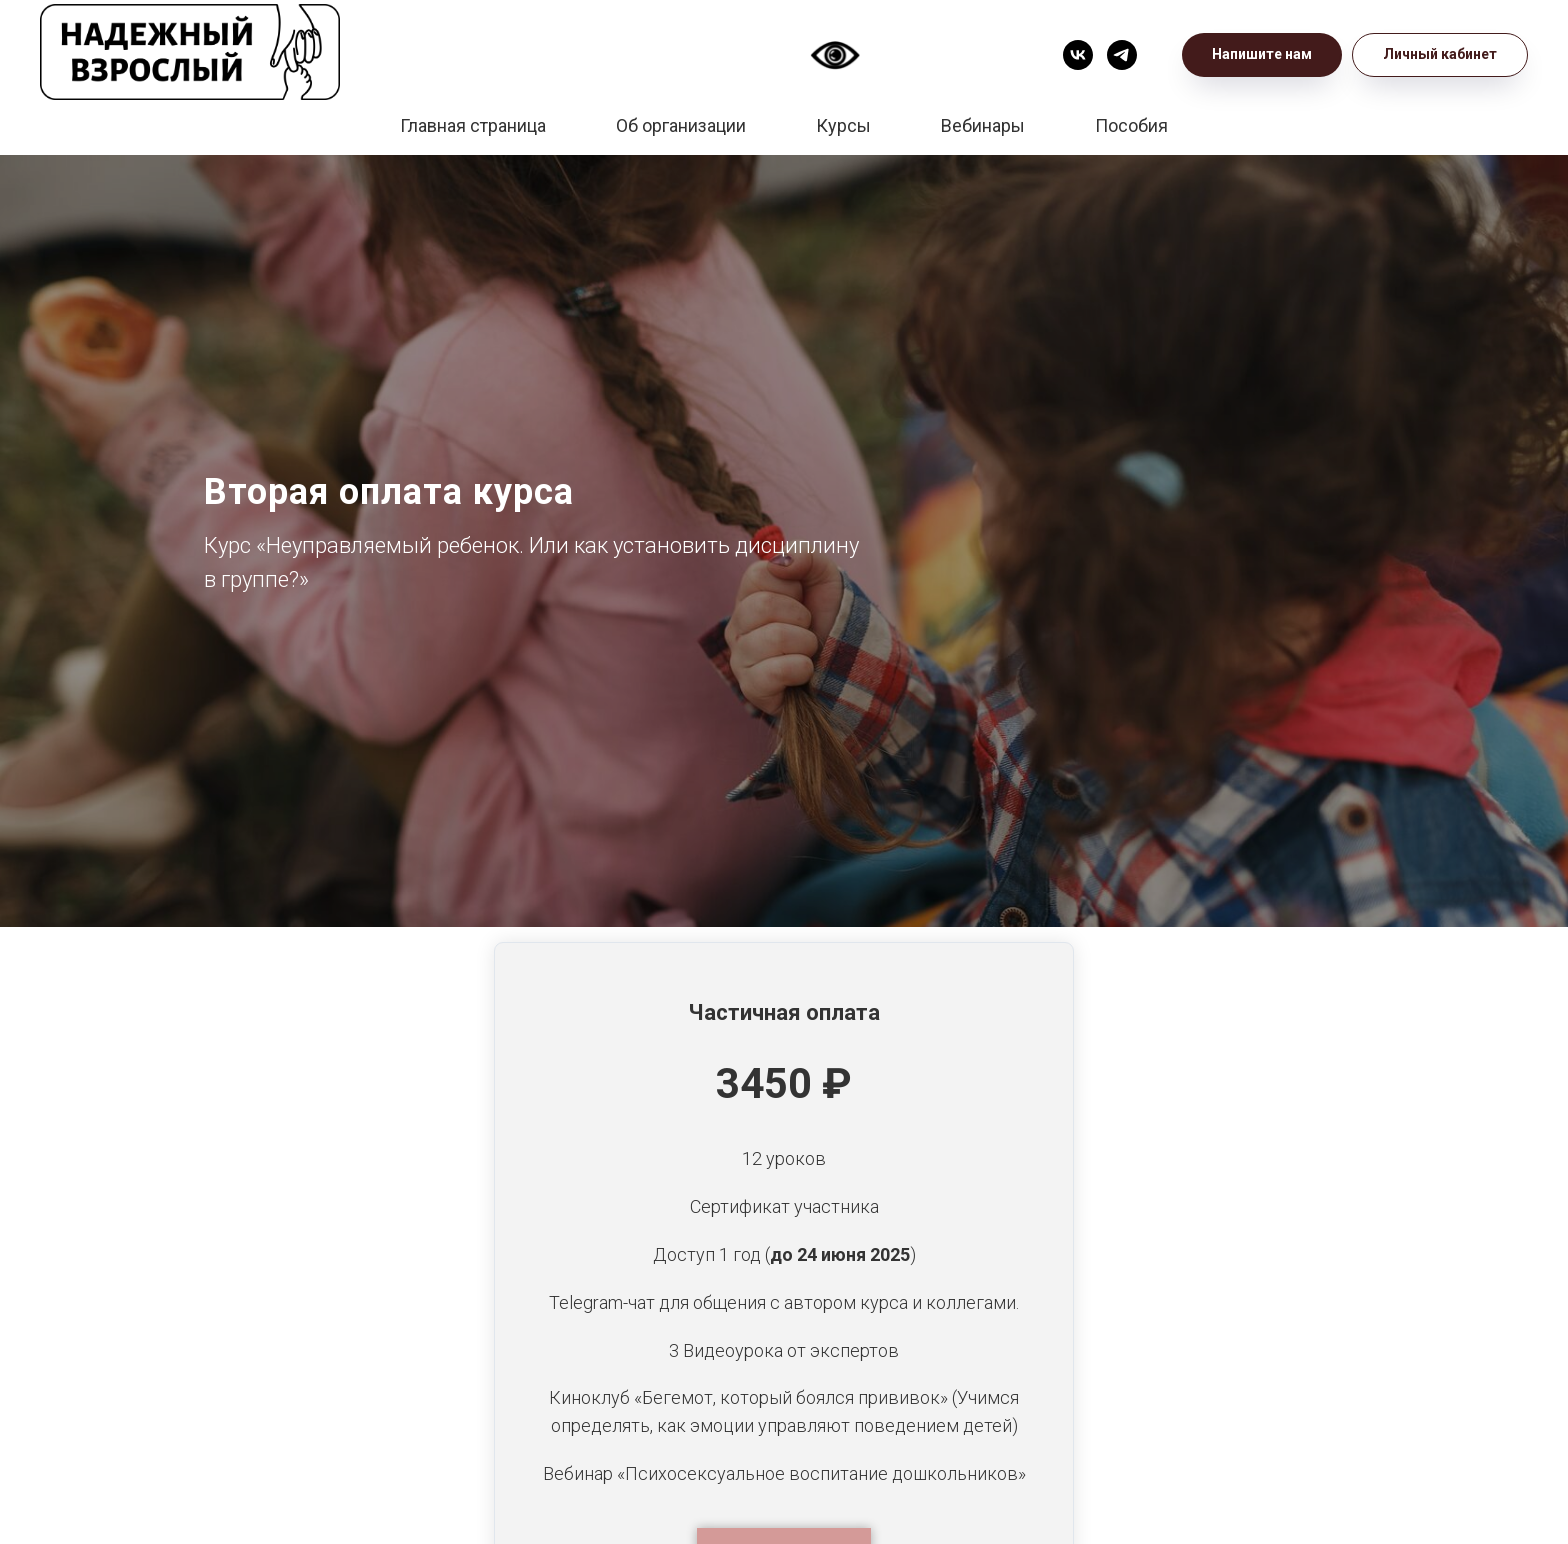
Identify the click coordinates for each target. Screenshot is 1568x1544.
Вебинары (983, 125)
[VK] (1078, 55)
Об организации (681, 125)
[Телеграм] (1122, 55)
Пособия (1131, 125)
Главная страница (473, 125)
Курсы (843, 125)
